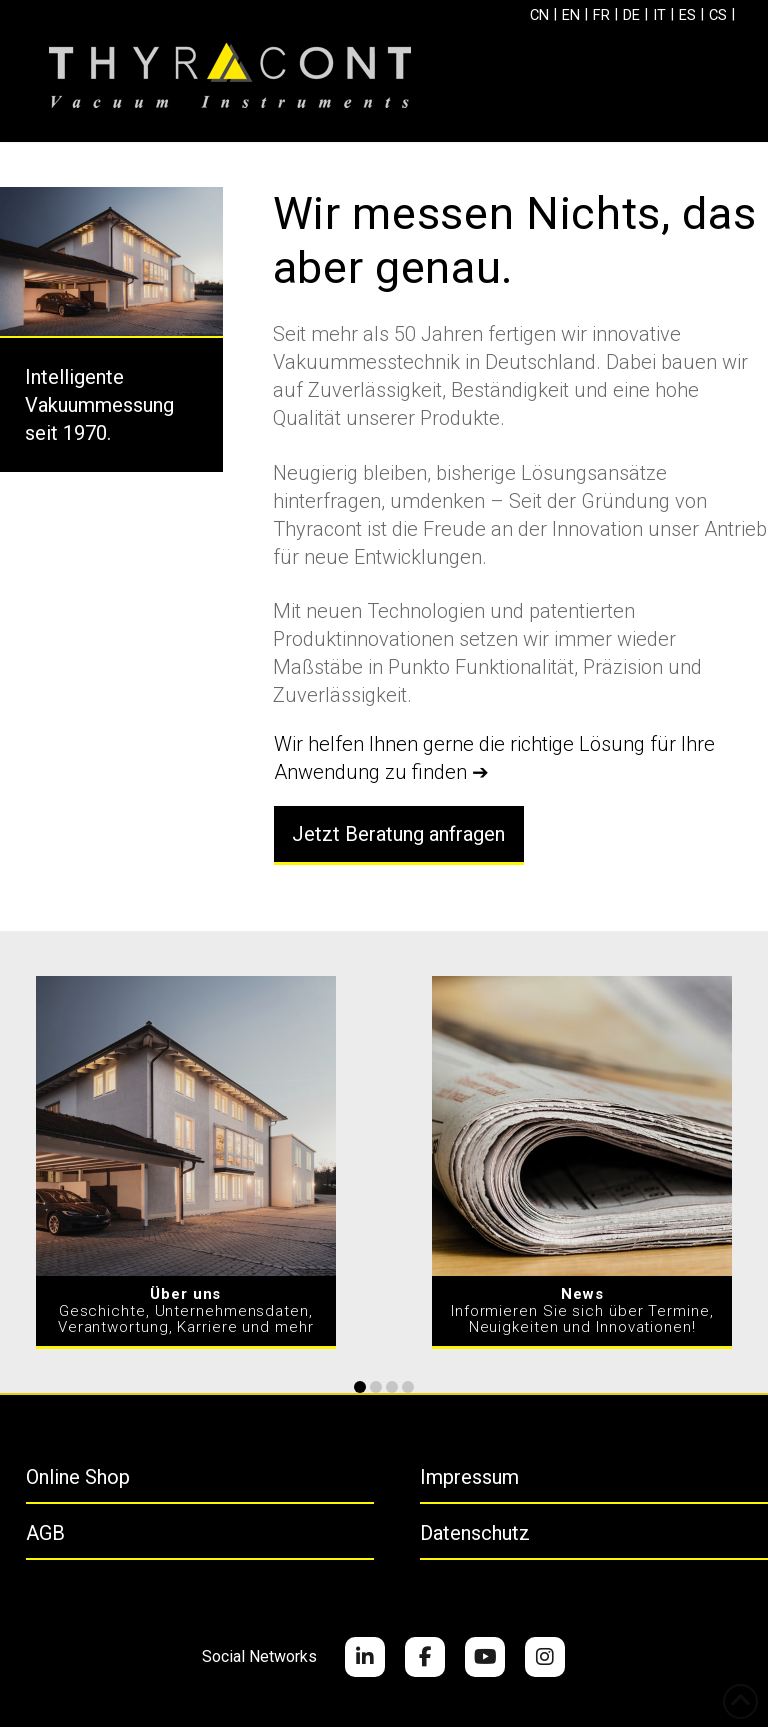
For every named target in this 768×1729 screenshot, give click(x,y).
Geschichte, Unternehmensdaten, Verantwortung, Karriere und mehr (186, 1313)
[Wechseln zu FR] (590, 17)
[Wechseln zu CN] (520, 17)
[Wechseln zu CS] (722, 17)
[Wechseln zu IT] (656, 17)
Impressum (469, 1479)
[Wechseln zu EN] (555, 17)
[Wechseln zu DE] (624, 17)
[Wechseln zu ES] (688, 17)
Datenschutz (475, 1535)
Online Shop (78, 1479)
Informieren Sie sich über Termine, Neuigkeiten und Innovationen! (582, 1313)
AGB (45, 1535)
